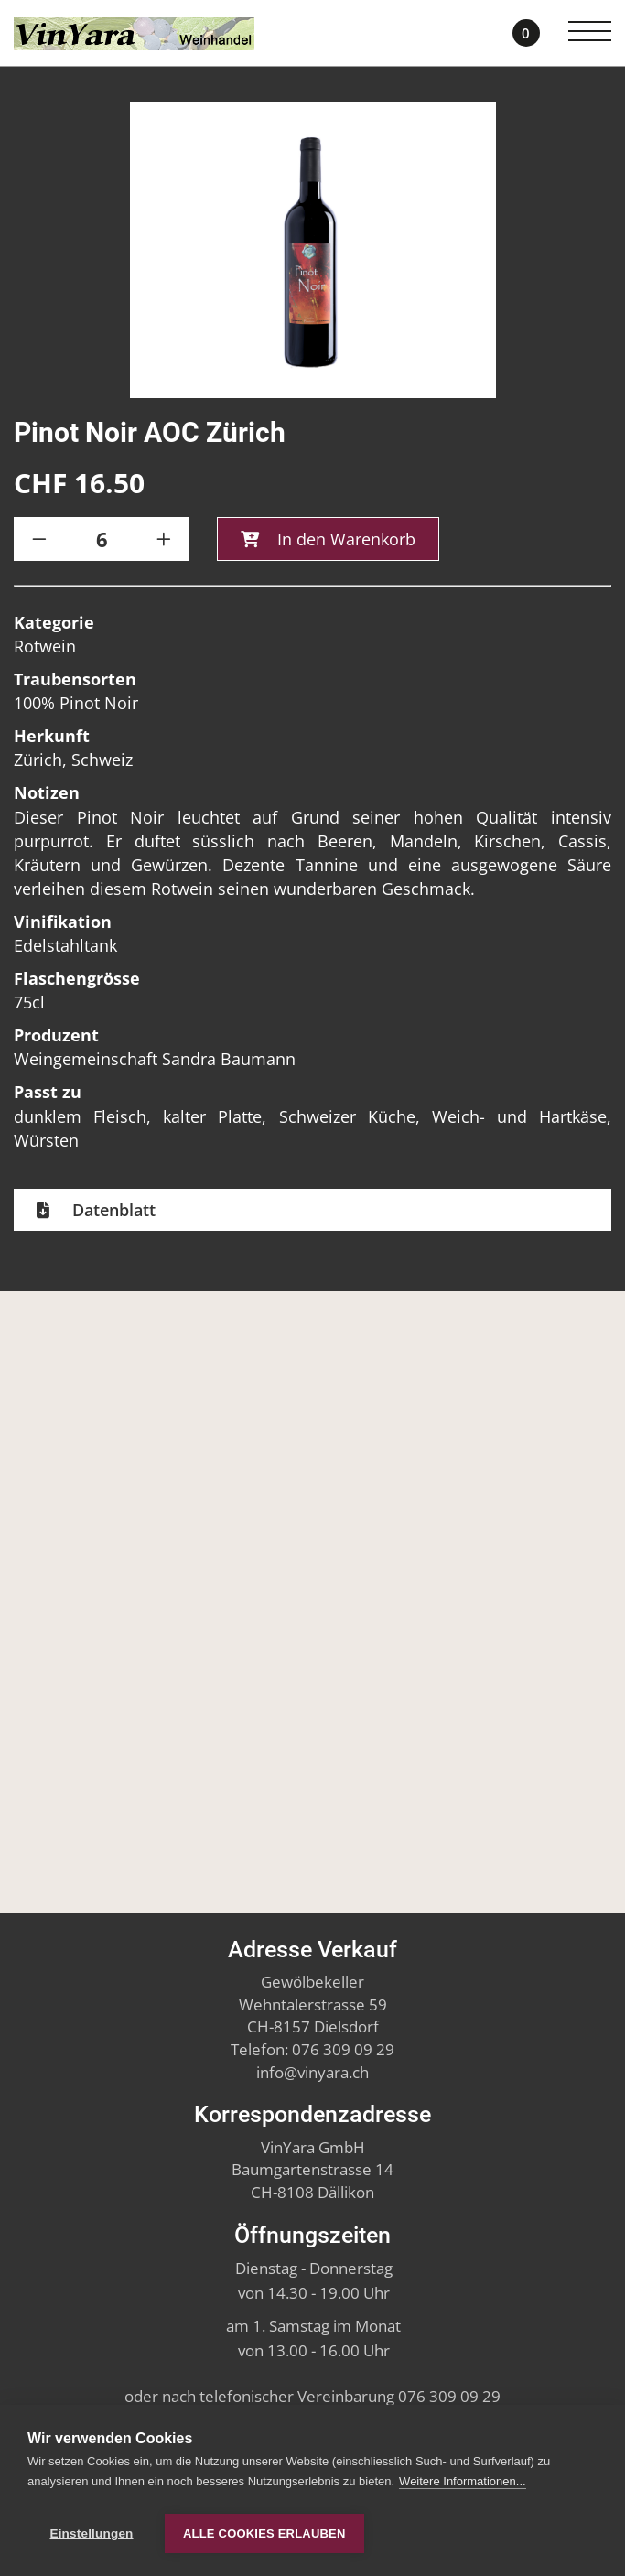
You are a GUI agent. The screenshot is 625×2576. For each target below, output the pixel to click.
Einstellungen (91, 2533)
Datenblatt (112, 1213)
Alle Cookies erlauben (264, 2533)
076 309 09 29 (343, 2049)
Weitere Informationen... (462, 2485)
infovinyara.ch (312, 2072)
